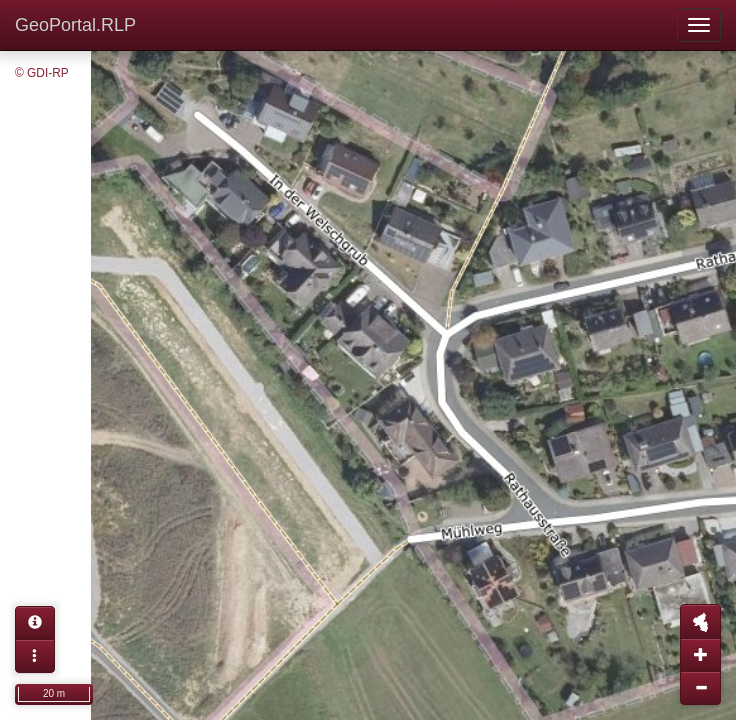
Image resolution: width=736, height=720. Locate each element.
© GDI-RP (42, 73)
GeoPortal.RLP (75, 25)
